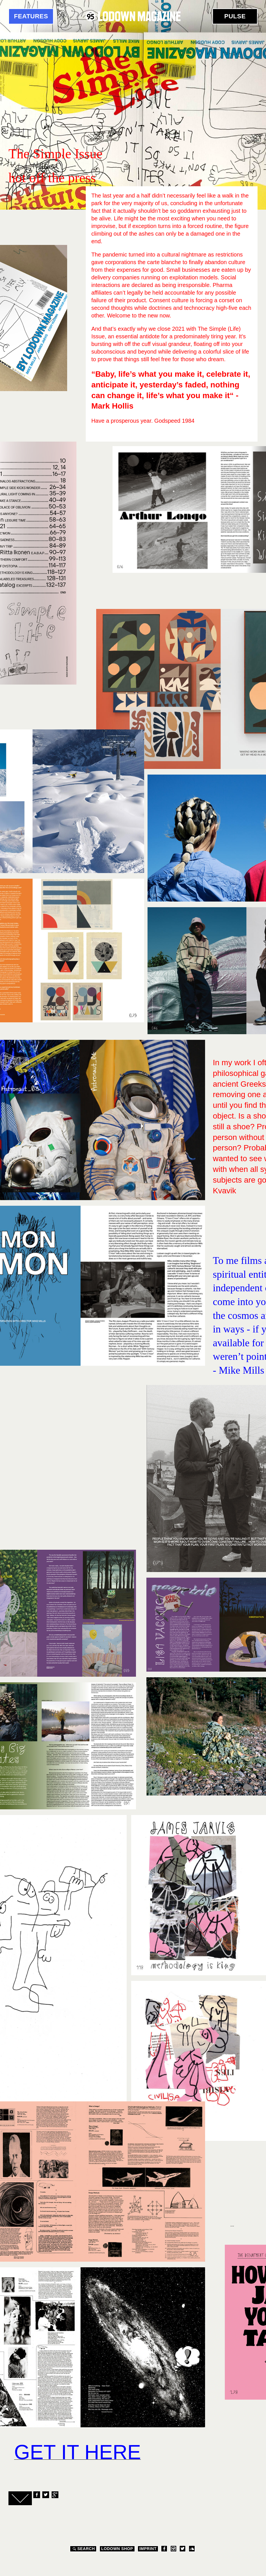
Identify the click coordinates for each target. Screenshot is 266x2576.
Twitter (45, 2495)
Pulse (235, 16)
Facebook (36, 2495)
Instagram (173, 2548)
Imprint (148, 2548)
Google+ (55, 2495)
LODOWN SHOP (117, 2548)
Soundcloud (191, 2548)
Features (31, 16)
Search (83, 2548)
